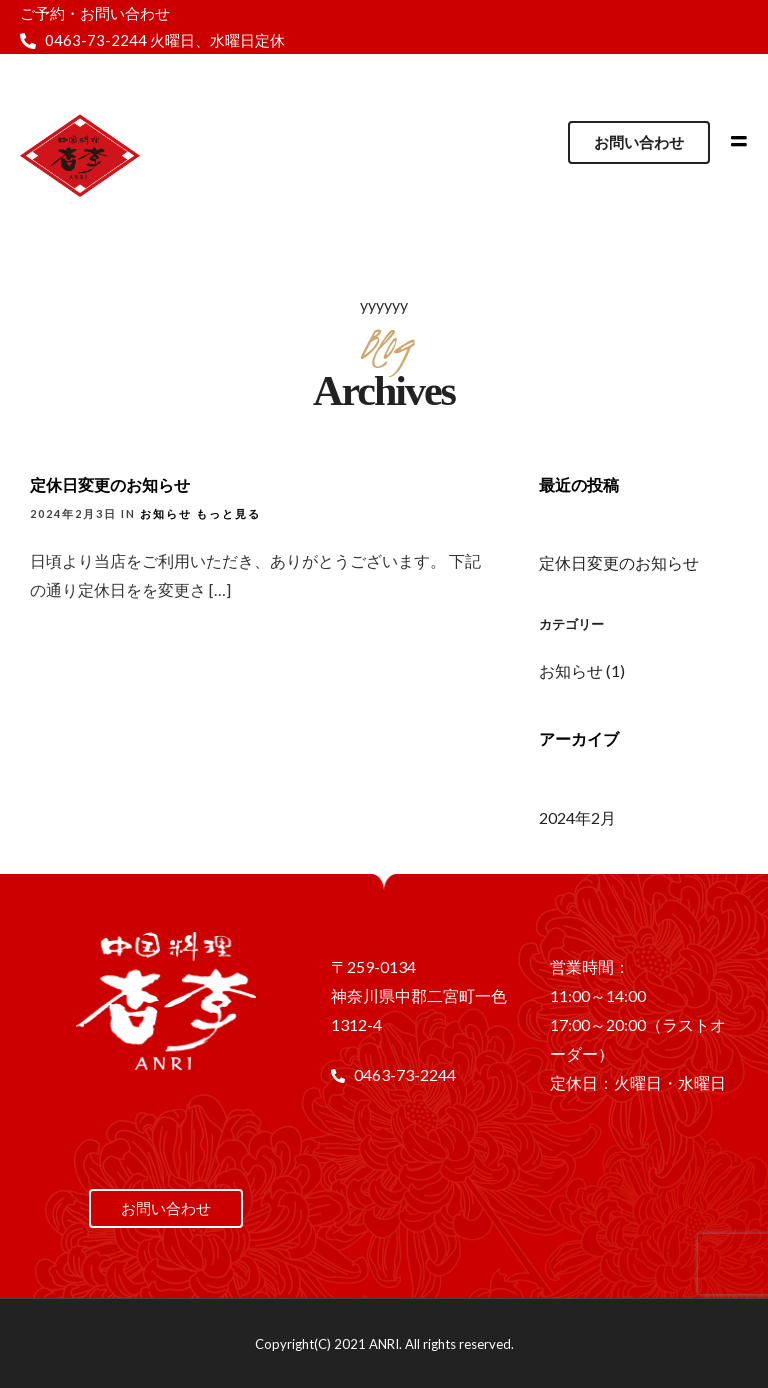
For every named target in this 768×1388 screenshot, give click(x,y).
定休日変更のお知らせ (110, 484)
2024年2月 (577, 817)
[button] (639, 142)
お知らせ (166, 513)
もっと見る (228, 513)
